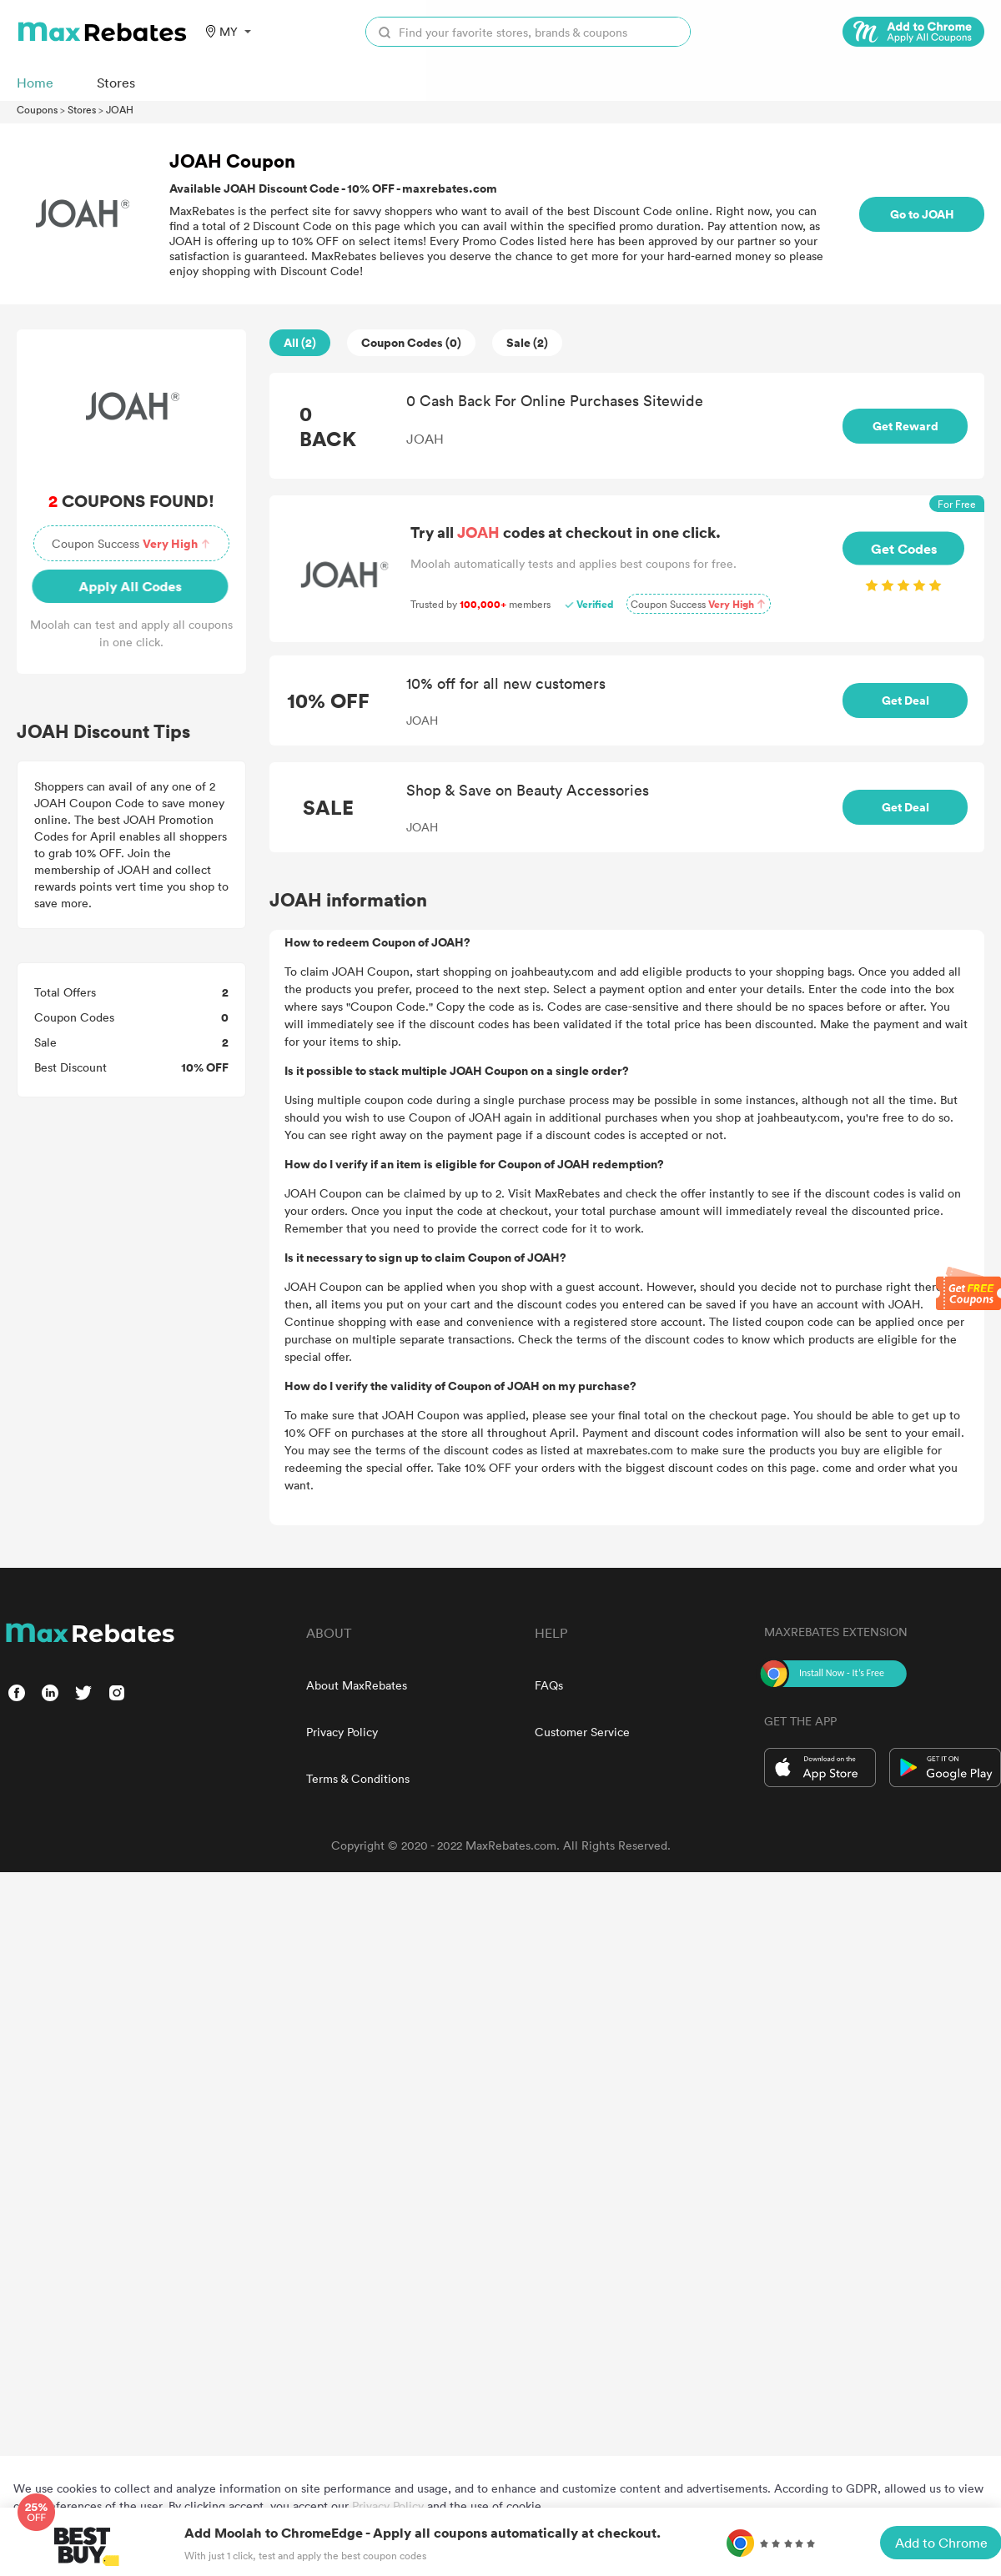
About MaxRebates (356, 1685)
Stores (82, 109)
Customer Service (582, 1732)
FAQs (549, 1685)
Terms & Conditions (358, 1778)
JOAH (119, 109)
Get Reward (905, 425)
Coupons (37, 109)
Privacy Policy (342, 1732)
